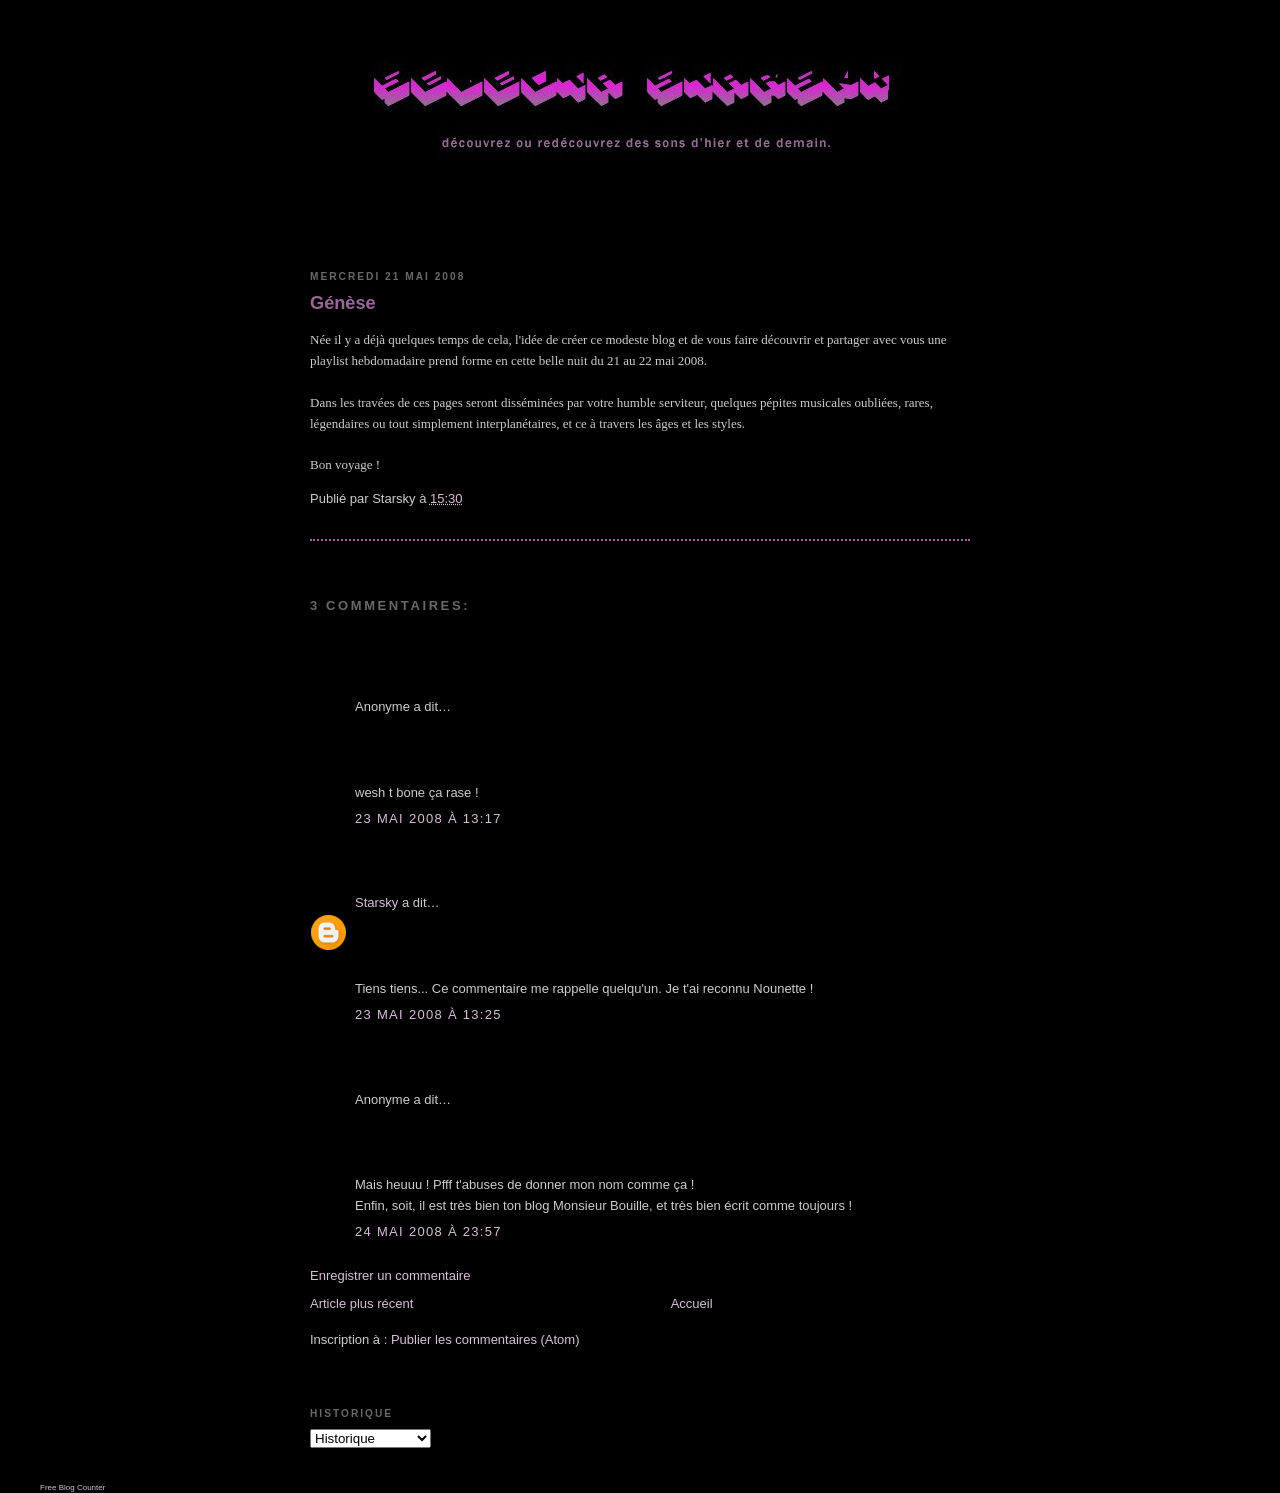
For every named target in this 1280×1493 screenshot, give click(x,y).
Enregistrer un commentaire (390, 1275)
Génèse (343, 303)
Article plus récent (361, 1303)
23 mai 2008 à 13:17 (428, 818)
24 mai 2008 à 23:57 (428, 1231)
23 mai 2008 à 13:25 (428, 1014)
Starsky (376, 902)
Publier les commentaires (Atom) (485, 1339)
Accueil (692, 1303)
